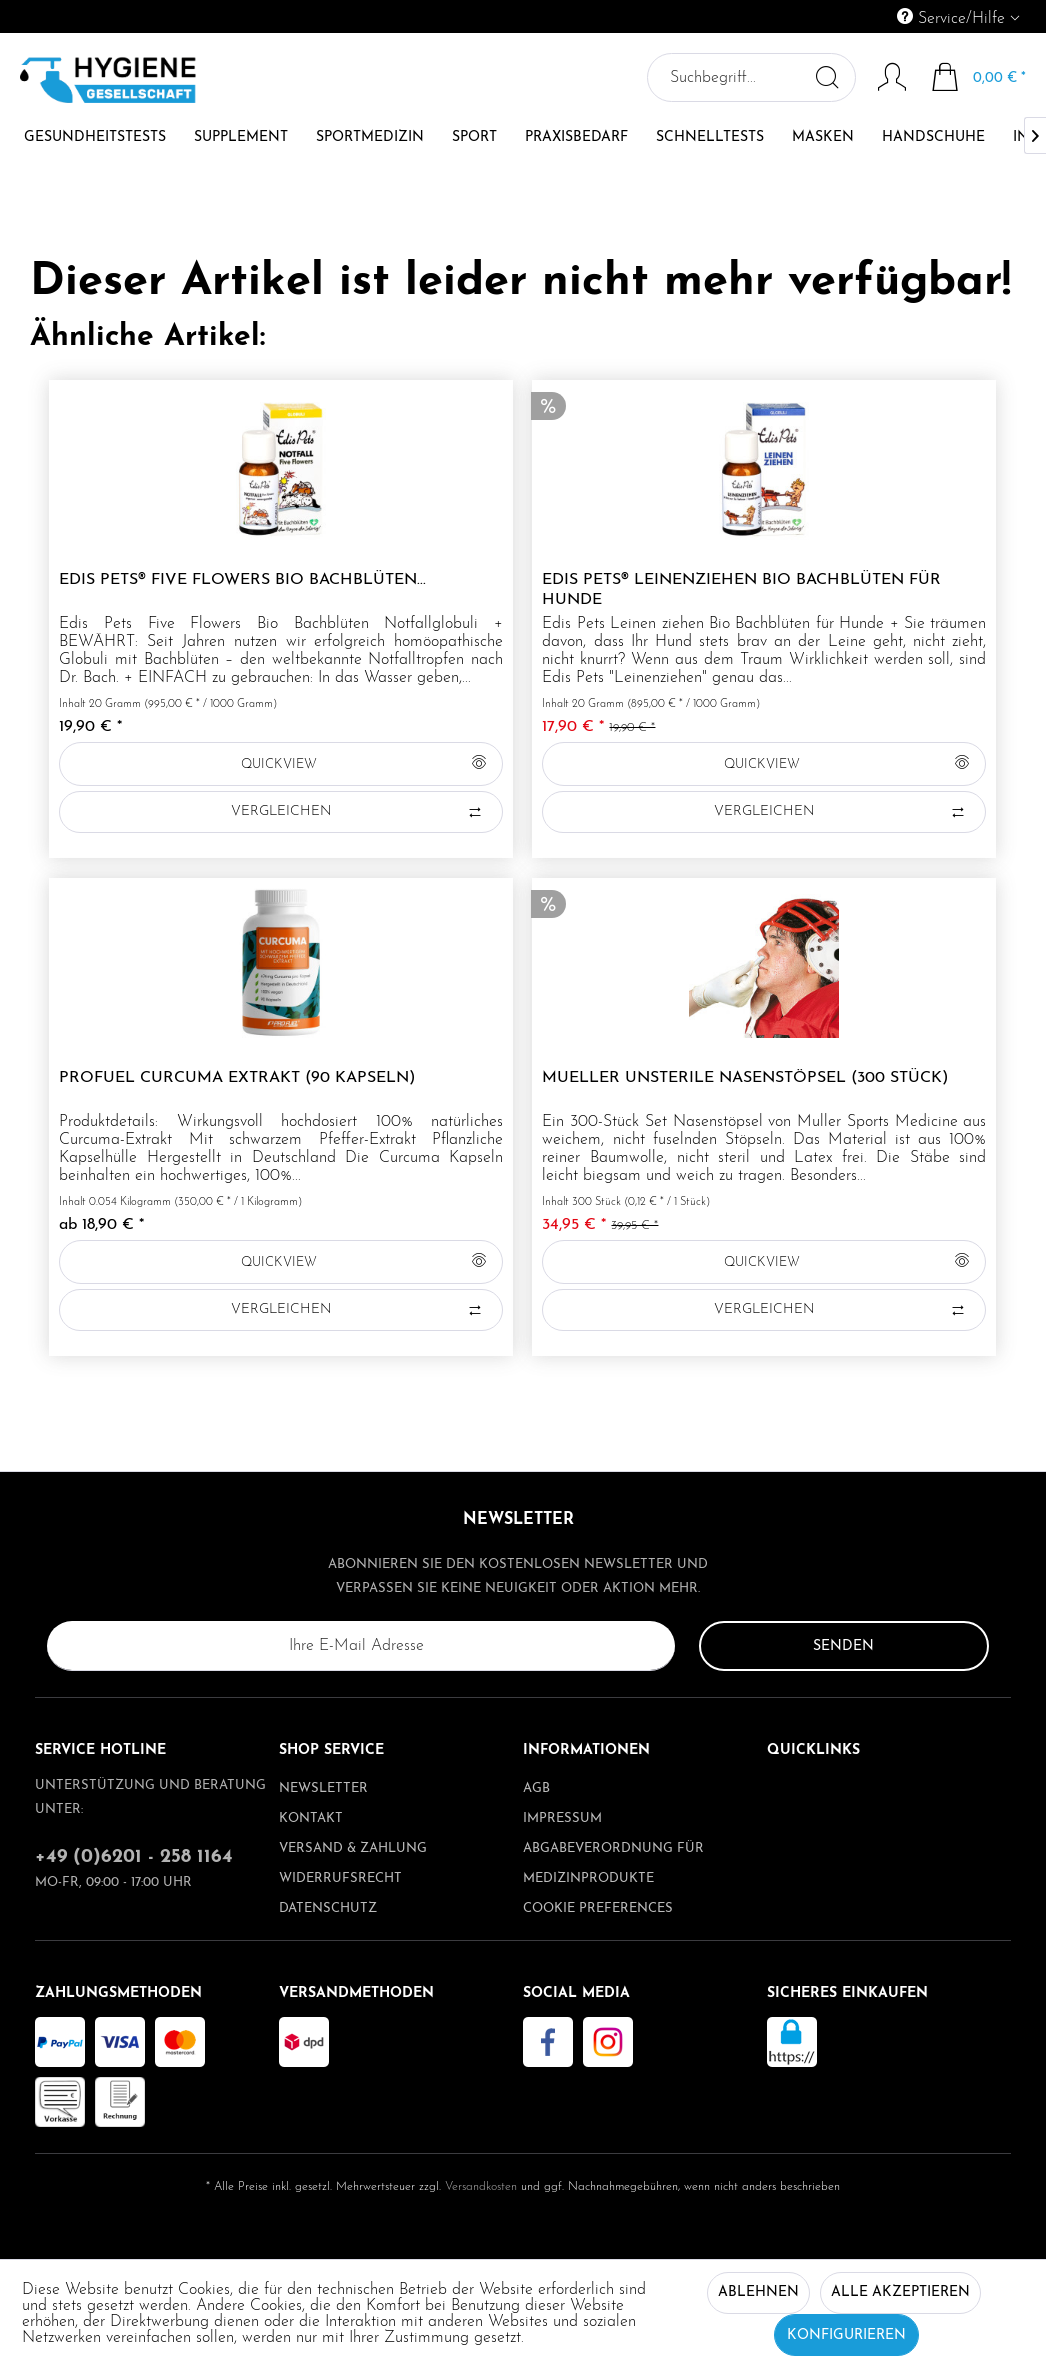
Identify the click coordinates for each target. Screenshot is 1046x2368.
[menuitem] (867, 16)
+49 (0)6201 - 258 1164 (134, 1857)
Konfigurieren (846, 2335)
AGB (536, 1788)
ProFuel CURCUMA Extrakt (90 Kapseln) (237, 1078)
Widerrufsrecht (340, 1878)
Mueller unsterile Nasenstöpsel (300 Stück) (745, 1078)
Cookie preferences (598, 1908)
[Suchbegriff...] (750, 77)
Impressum (562, 1818)
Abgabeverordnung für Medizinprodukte (613, 1863)
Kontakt (311, 1818)
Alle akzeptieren (900, 2292)
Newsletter (323, 1788)
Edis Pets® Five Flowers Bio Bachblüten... (242, 580)
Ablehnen (758, 2292)
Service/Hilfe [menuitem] (953, 17)
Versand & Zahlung (353, 1848)
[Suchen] (826, 77)
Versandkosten (481, 2187)
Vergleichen (358, 812)
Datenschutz (328, 1908)
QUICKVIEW (363, 759)
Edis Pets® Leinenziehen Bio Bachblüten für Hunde (741, 590)
